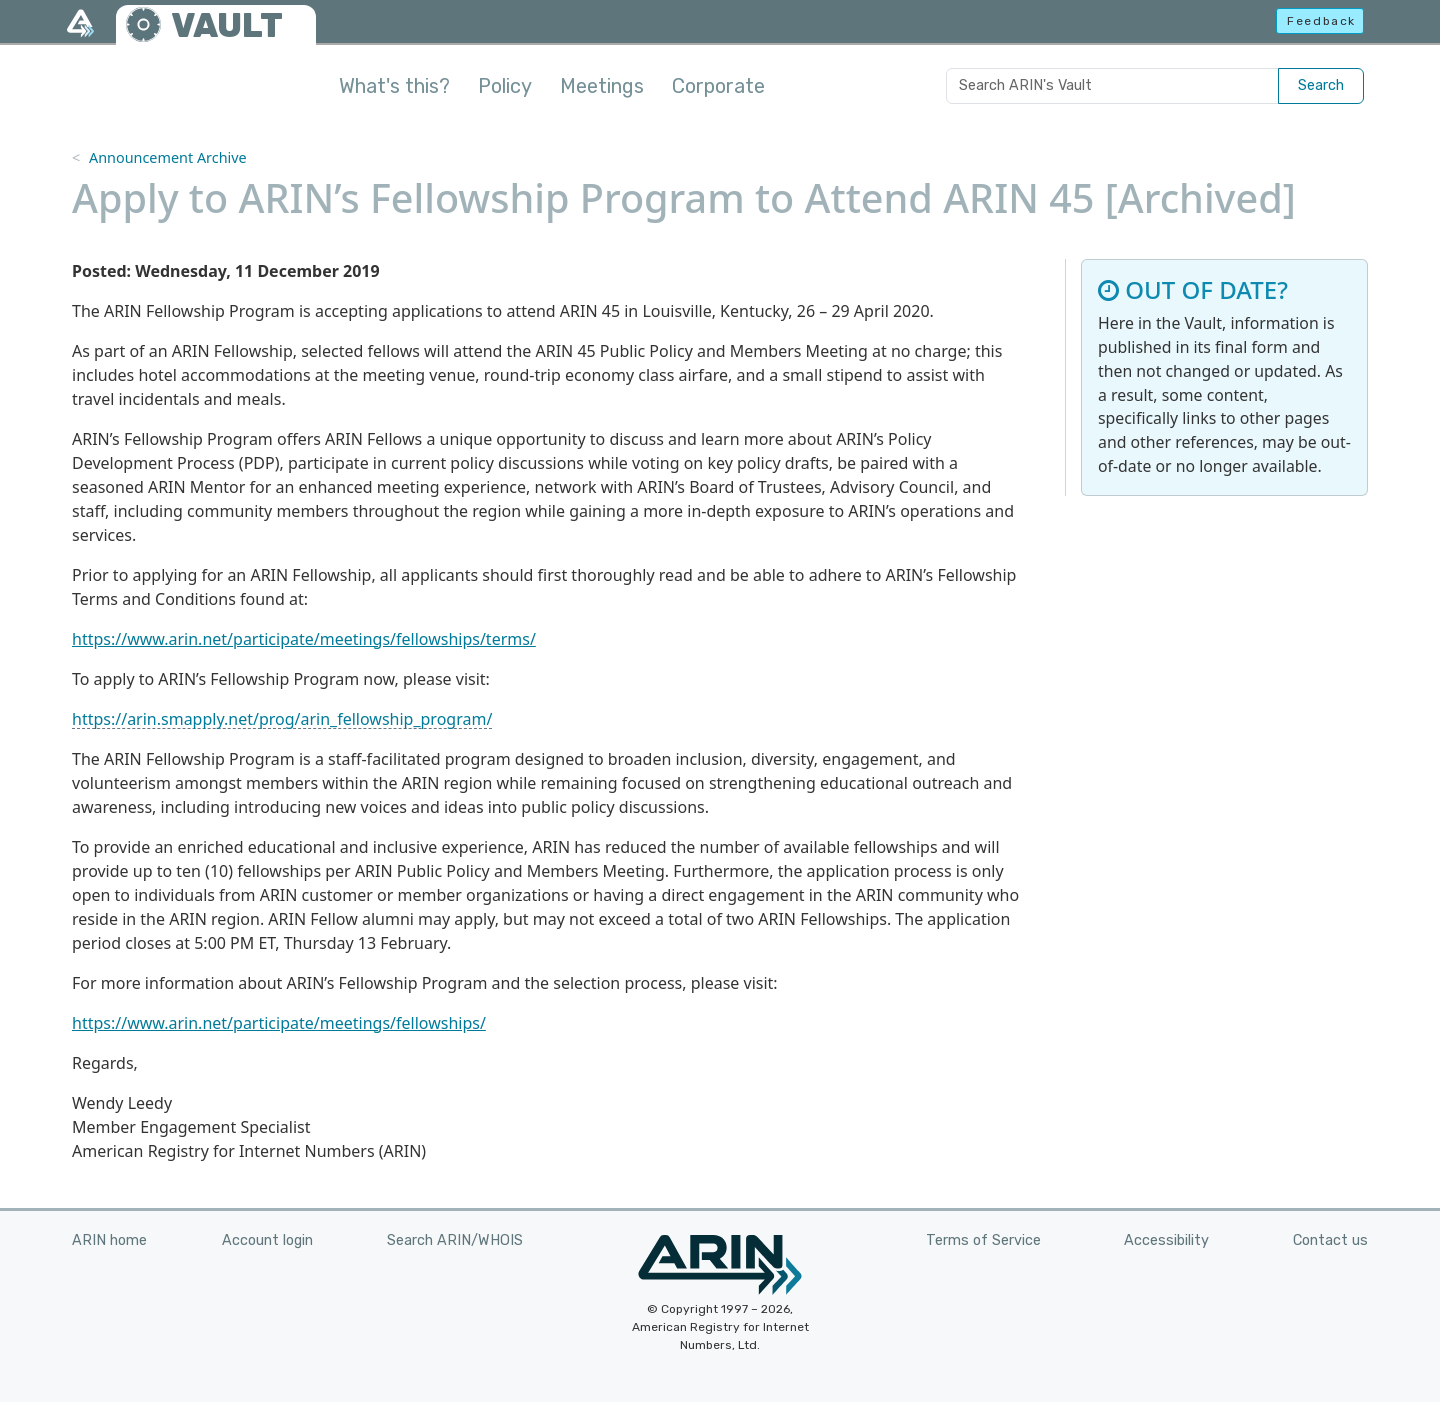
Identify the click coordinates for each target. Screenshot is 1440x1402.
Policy (505, 86)
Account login (267, 1240)
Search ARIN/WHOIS (455, 1240)
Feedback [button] (1321, 21)
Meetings (602, 86)
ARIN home (109, 1240)
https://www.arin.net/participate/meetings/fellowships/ (279, 1023)
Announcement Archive (168, 157)
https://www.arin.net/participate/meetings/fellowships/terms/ (304, 639)
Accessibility (1166, 1240)
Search (1321, 85)
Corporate (718, 86)
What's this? (394, 86)
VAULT (227, 25)
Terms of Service (983, 1240)
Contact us (1330, 1240)
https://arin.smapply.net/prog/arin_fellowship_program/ (282, 719)
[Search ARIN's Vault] (1112, 86)
